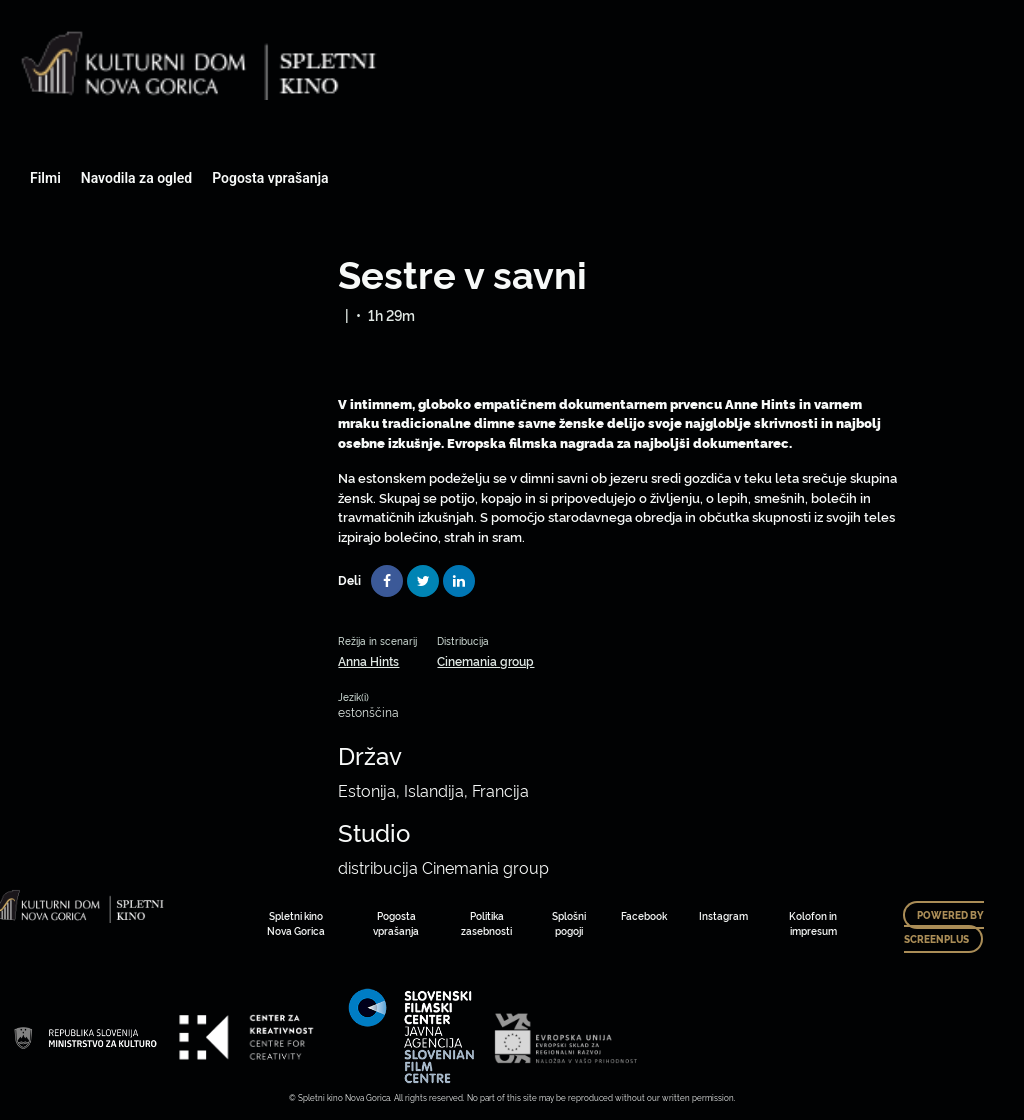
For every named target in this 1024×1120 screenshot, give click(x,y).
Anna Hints (368, 660)
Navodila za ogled (136, 178)
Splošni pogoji (569, 923)
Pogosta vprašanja (270, 178)
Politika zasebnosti (486, 923)
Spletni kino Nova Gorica (296, 923)
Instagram (723, 915)
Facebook (644, 915)
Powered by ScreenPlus (944, 927)
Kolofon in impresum (813, 923)
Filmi (45, 178)
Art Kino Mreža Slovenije (85, 1037)
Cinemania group (485, 660)
